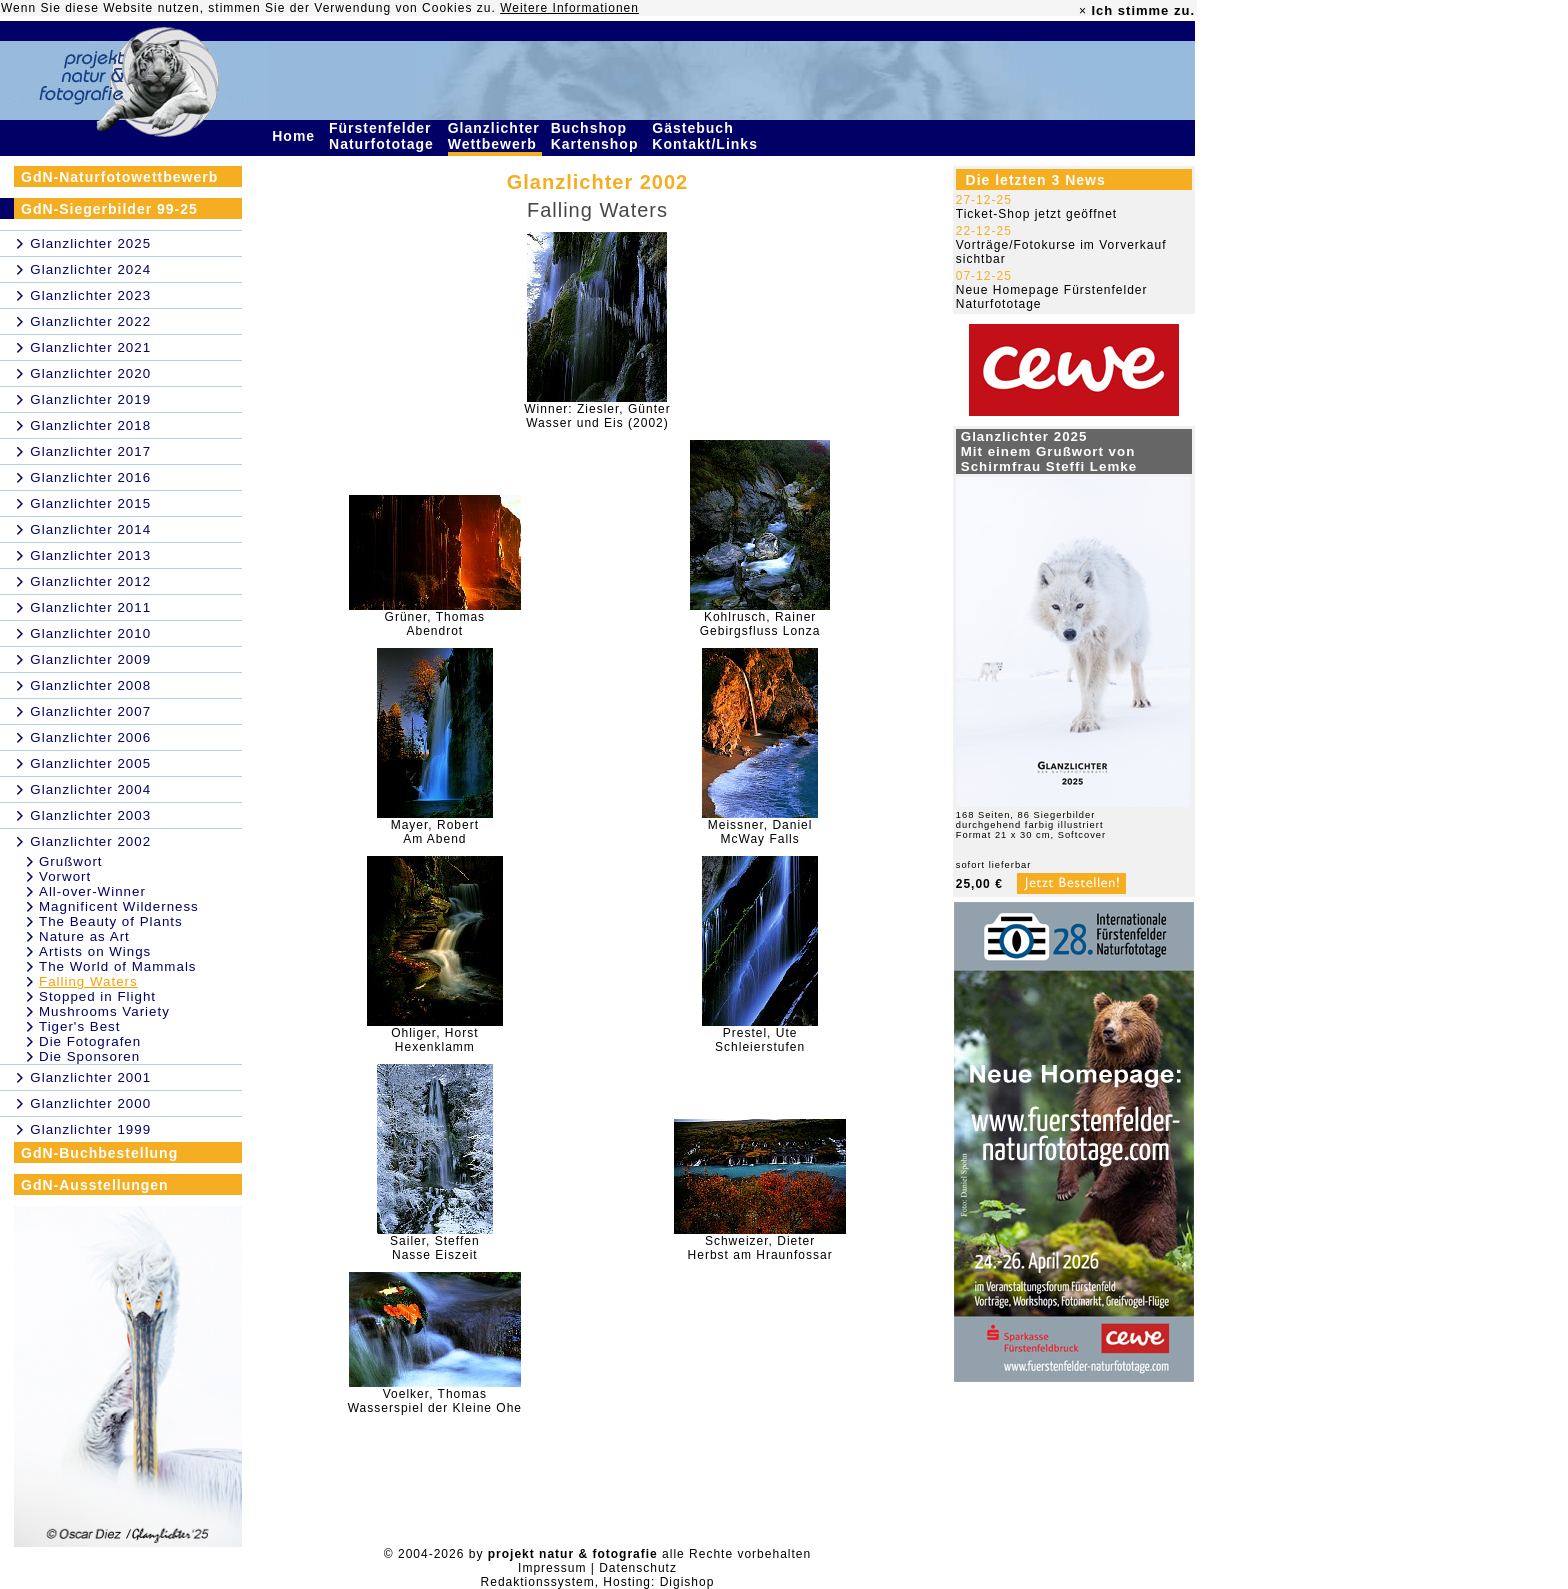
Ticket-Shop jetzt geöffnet (1036, 214)
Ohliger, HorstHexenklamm (434, 1040)
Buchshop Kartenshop (597, 136)
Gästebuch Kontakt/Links (707, 136)
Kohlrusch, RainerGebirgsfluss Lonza (760, 624)
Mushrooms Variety (104, 1011)
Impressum (552, 1568)
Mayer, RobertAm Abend (435, 832)
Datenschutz (638, 1568)
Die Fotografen (90, 1041)
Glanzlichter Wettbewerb (495, 136)
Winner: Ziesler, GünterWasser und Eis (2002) (597, 416)
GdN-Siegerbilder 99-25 (109, 209)
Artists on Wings (95, 951)
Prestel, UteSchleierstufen (760, 1040)
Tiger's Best (79, 1026)
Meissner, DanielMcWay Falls (760, 832)
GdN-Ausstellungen (95, 1185)
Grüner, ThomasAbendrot (435, 624)
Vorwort (65, 876)
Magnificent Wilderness (119, 906)
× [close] (1083, 11)
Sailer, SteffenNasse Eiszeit (435, 1248)
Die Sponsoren (89, 1056)
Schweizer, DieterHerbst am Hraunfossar (760, 1248)
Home (296, 136)
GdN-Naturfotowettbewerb (119, 177)
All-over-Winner (92, 891)
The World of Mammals (118, 966)
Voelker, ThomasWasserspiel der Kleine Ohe (435, 1401)
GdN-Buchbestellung (99, 1153)
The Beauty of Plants (111, 921)
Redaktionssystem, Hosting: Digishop (598, 1582)
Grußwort (71, 861)
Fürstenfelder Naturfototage (384, 136)
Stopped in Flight (97, 996)
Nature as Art (84, 936)
